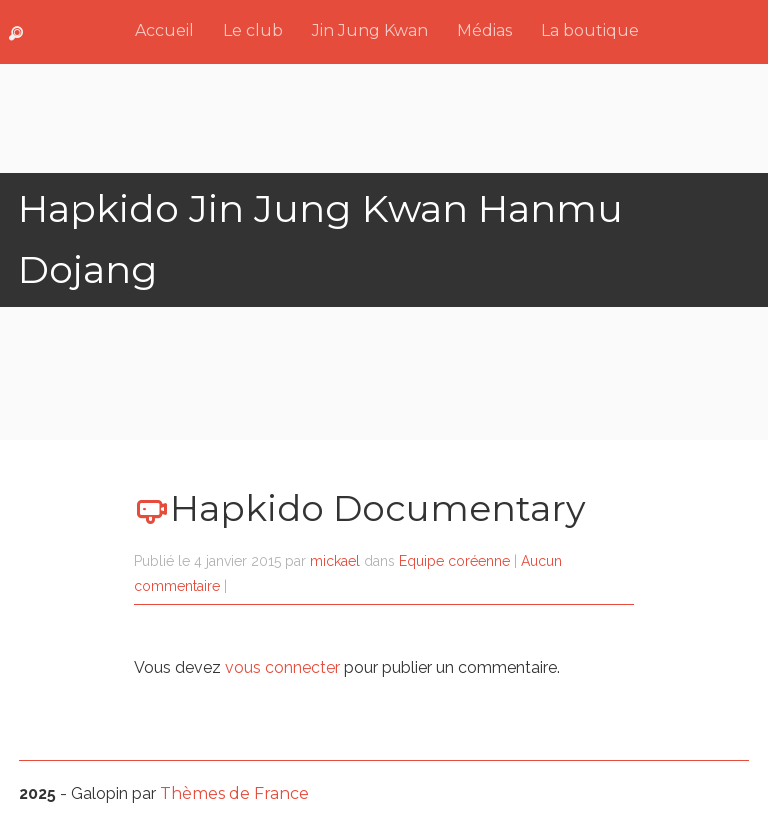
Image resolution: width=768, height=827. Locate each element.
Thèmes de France (234, 793)
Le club (253, 30)
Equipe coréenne (454, 561)
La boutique (590, 30)
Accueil (164, 30)
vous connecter (282, 667)
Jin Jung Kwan (370, 30)
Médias (484, 30)
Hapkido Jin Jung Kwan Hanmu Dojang (320, 239)
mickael (335, 561)
